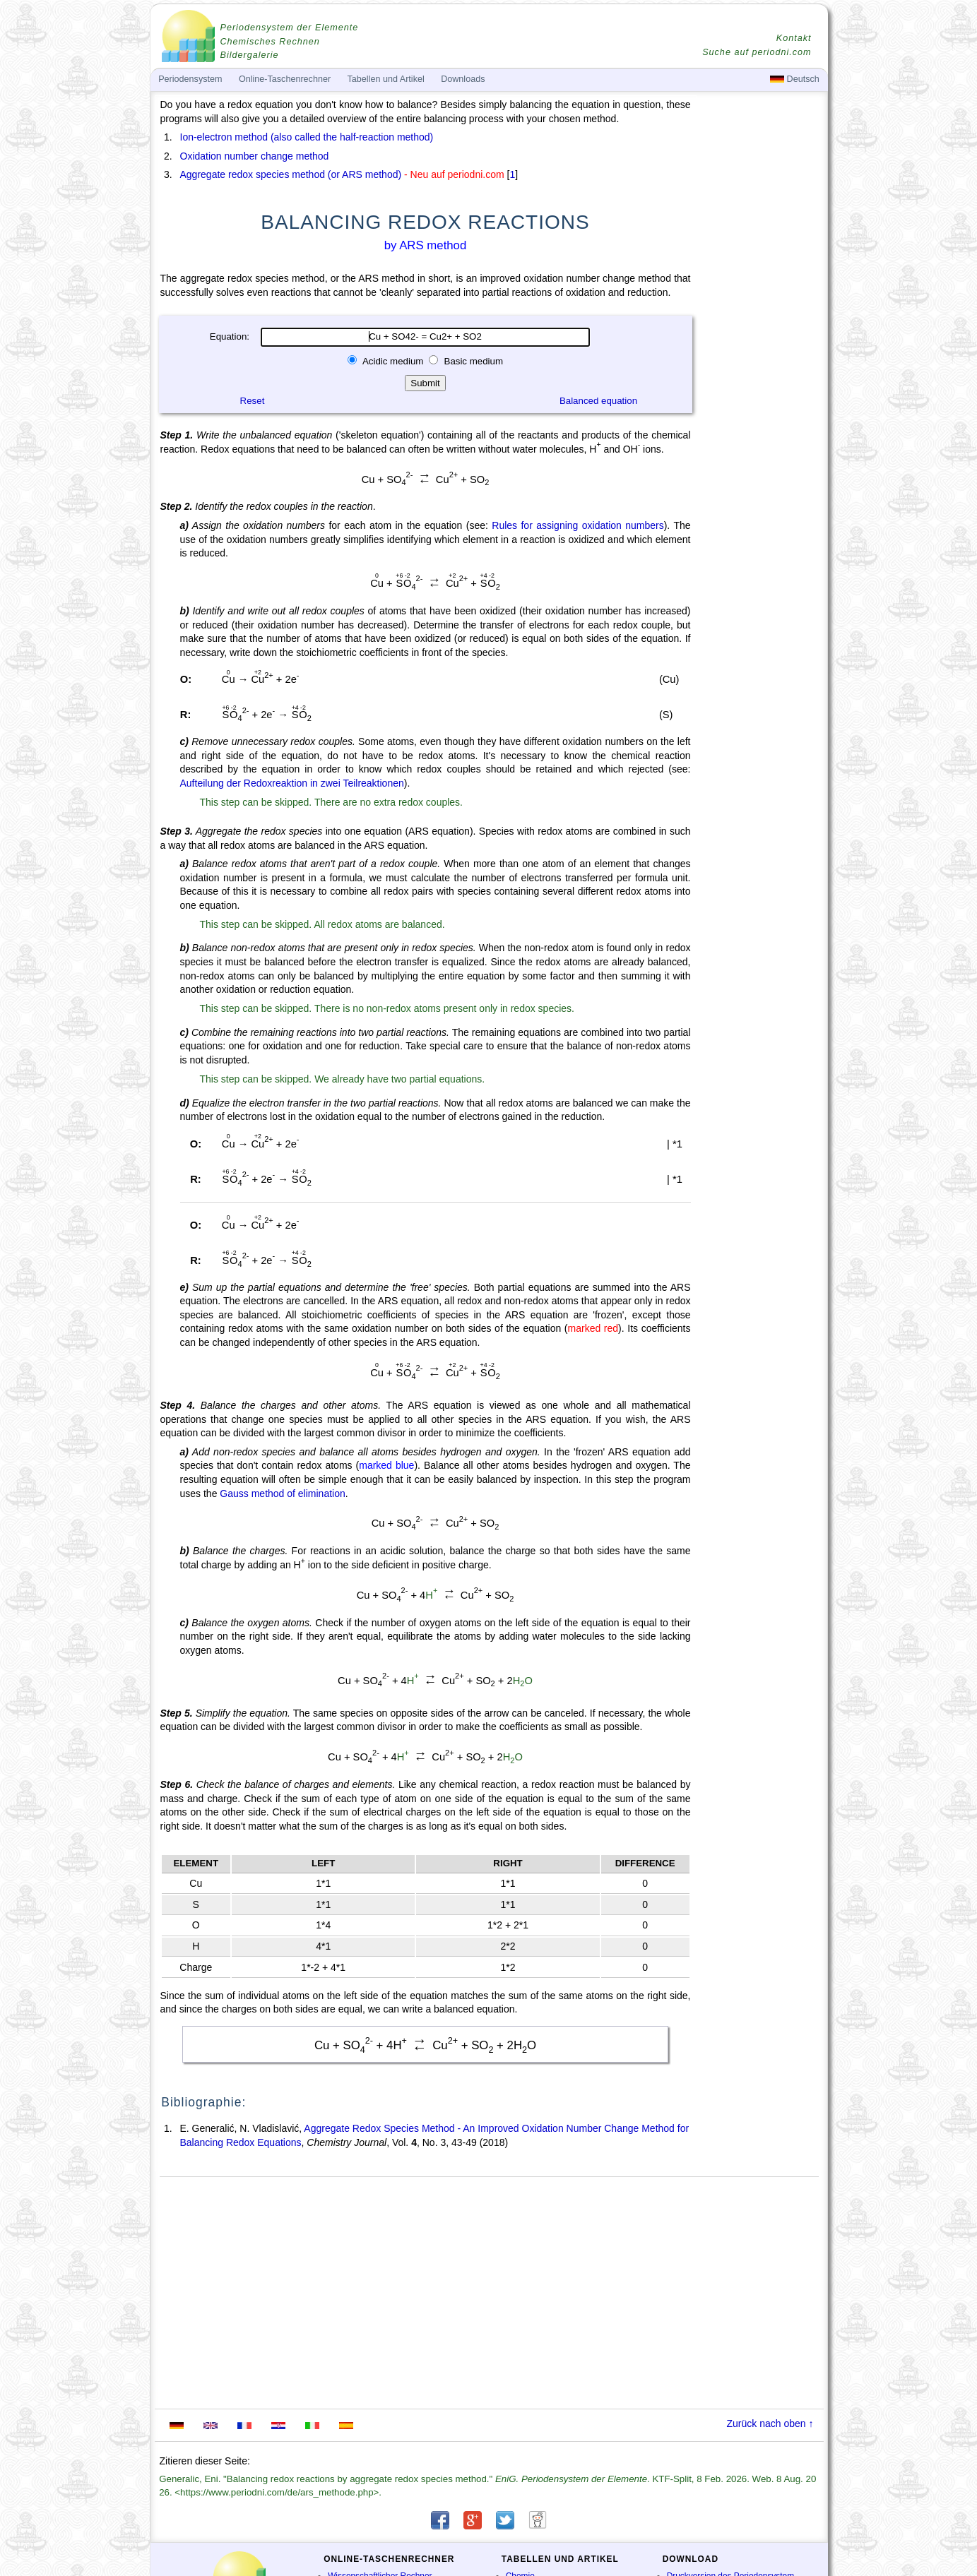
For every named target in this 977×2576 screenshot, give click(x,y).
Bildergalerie (249, 55)
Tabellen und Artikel (386, 79)
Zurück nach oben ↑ (770, 2423)
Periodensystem (190, 79)
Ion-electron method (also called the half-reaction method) (307, 137)
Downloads (463, 79)
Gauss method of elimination (282, 1493)
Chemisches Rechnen (270, 42)
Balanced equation (598, 400)
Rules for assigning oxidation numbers (577, 525)
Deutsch (794, 79)
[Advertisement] (760, 488)
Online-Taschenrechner (285, 79)
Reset (252, 400)
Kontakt (794, 38)
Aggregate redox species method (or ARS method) (291, 174)
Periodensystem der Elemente (289, 27)
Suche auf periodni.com (756, 52)
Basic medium (472, 361)
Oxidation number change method (254, 156)
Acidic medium (393, 361)
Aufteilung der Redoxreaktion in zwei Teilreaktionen (292, 783)
